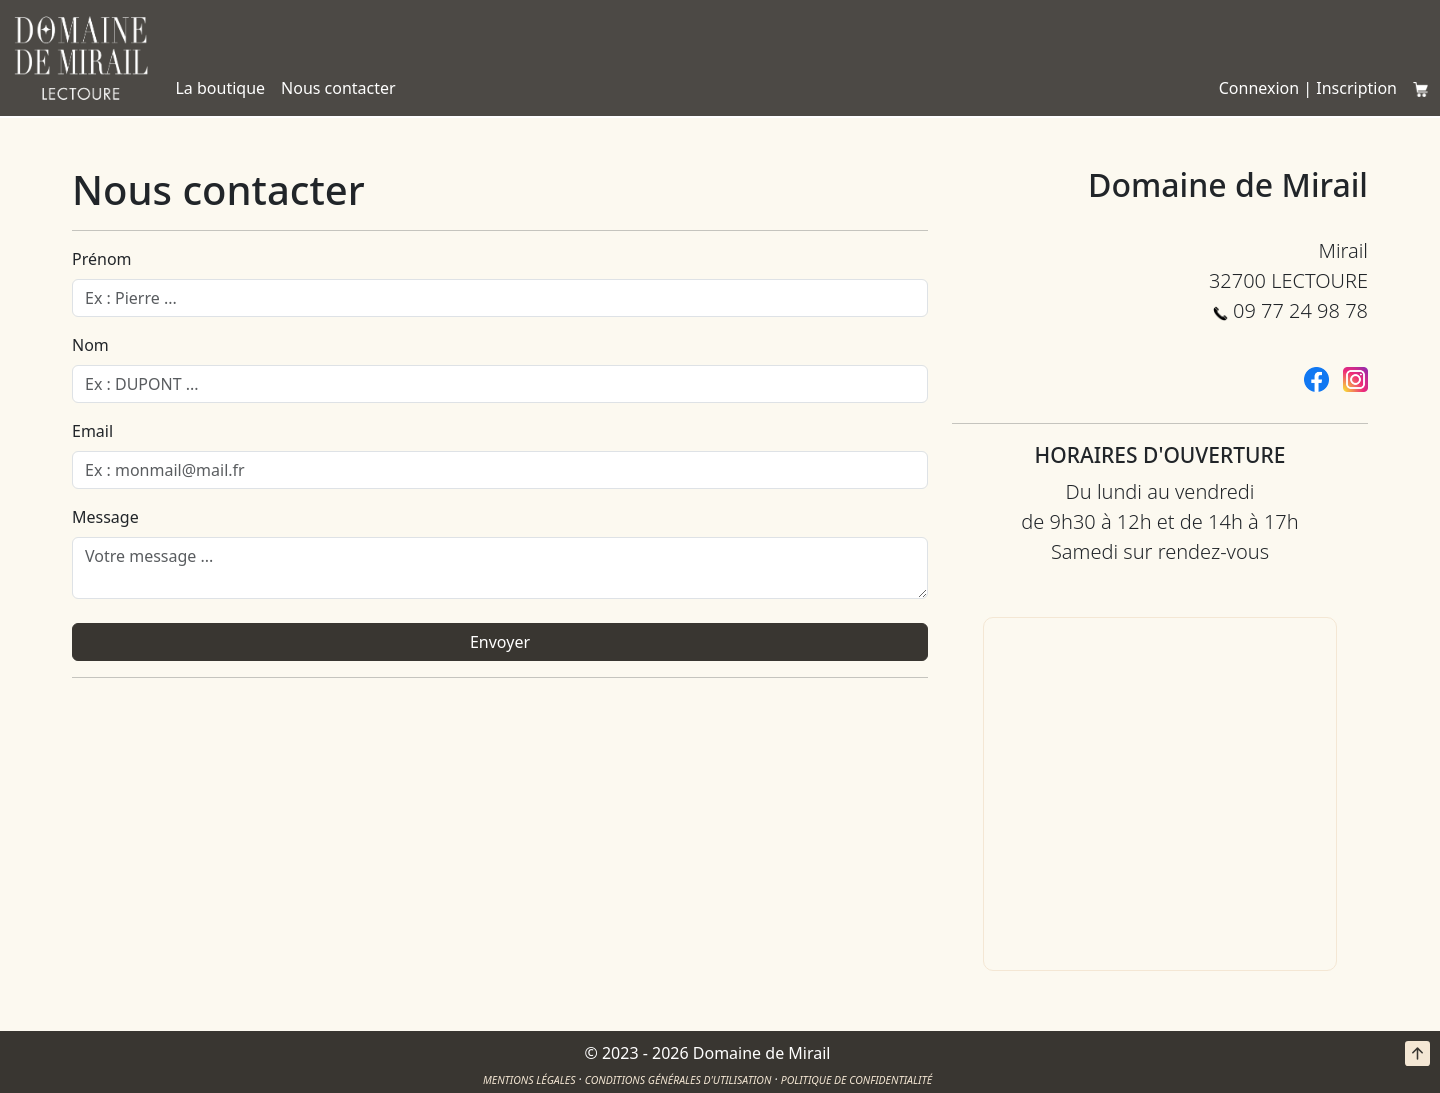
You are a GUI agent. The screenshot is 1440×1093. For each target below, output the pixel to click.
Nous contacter (338, 88)
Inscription (1356, 88)
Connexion (1259, 88)
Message (105, 517)
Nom (90, 345)
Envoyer (500, 642)
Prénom (102, 259)
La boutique (220, 88)
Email (92, 431)
